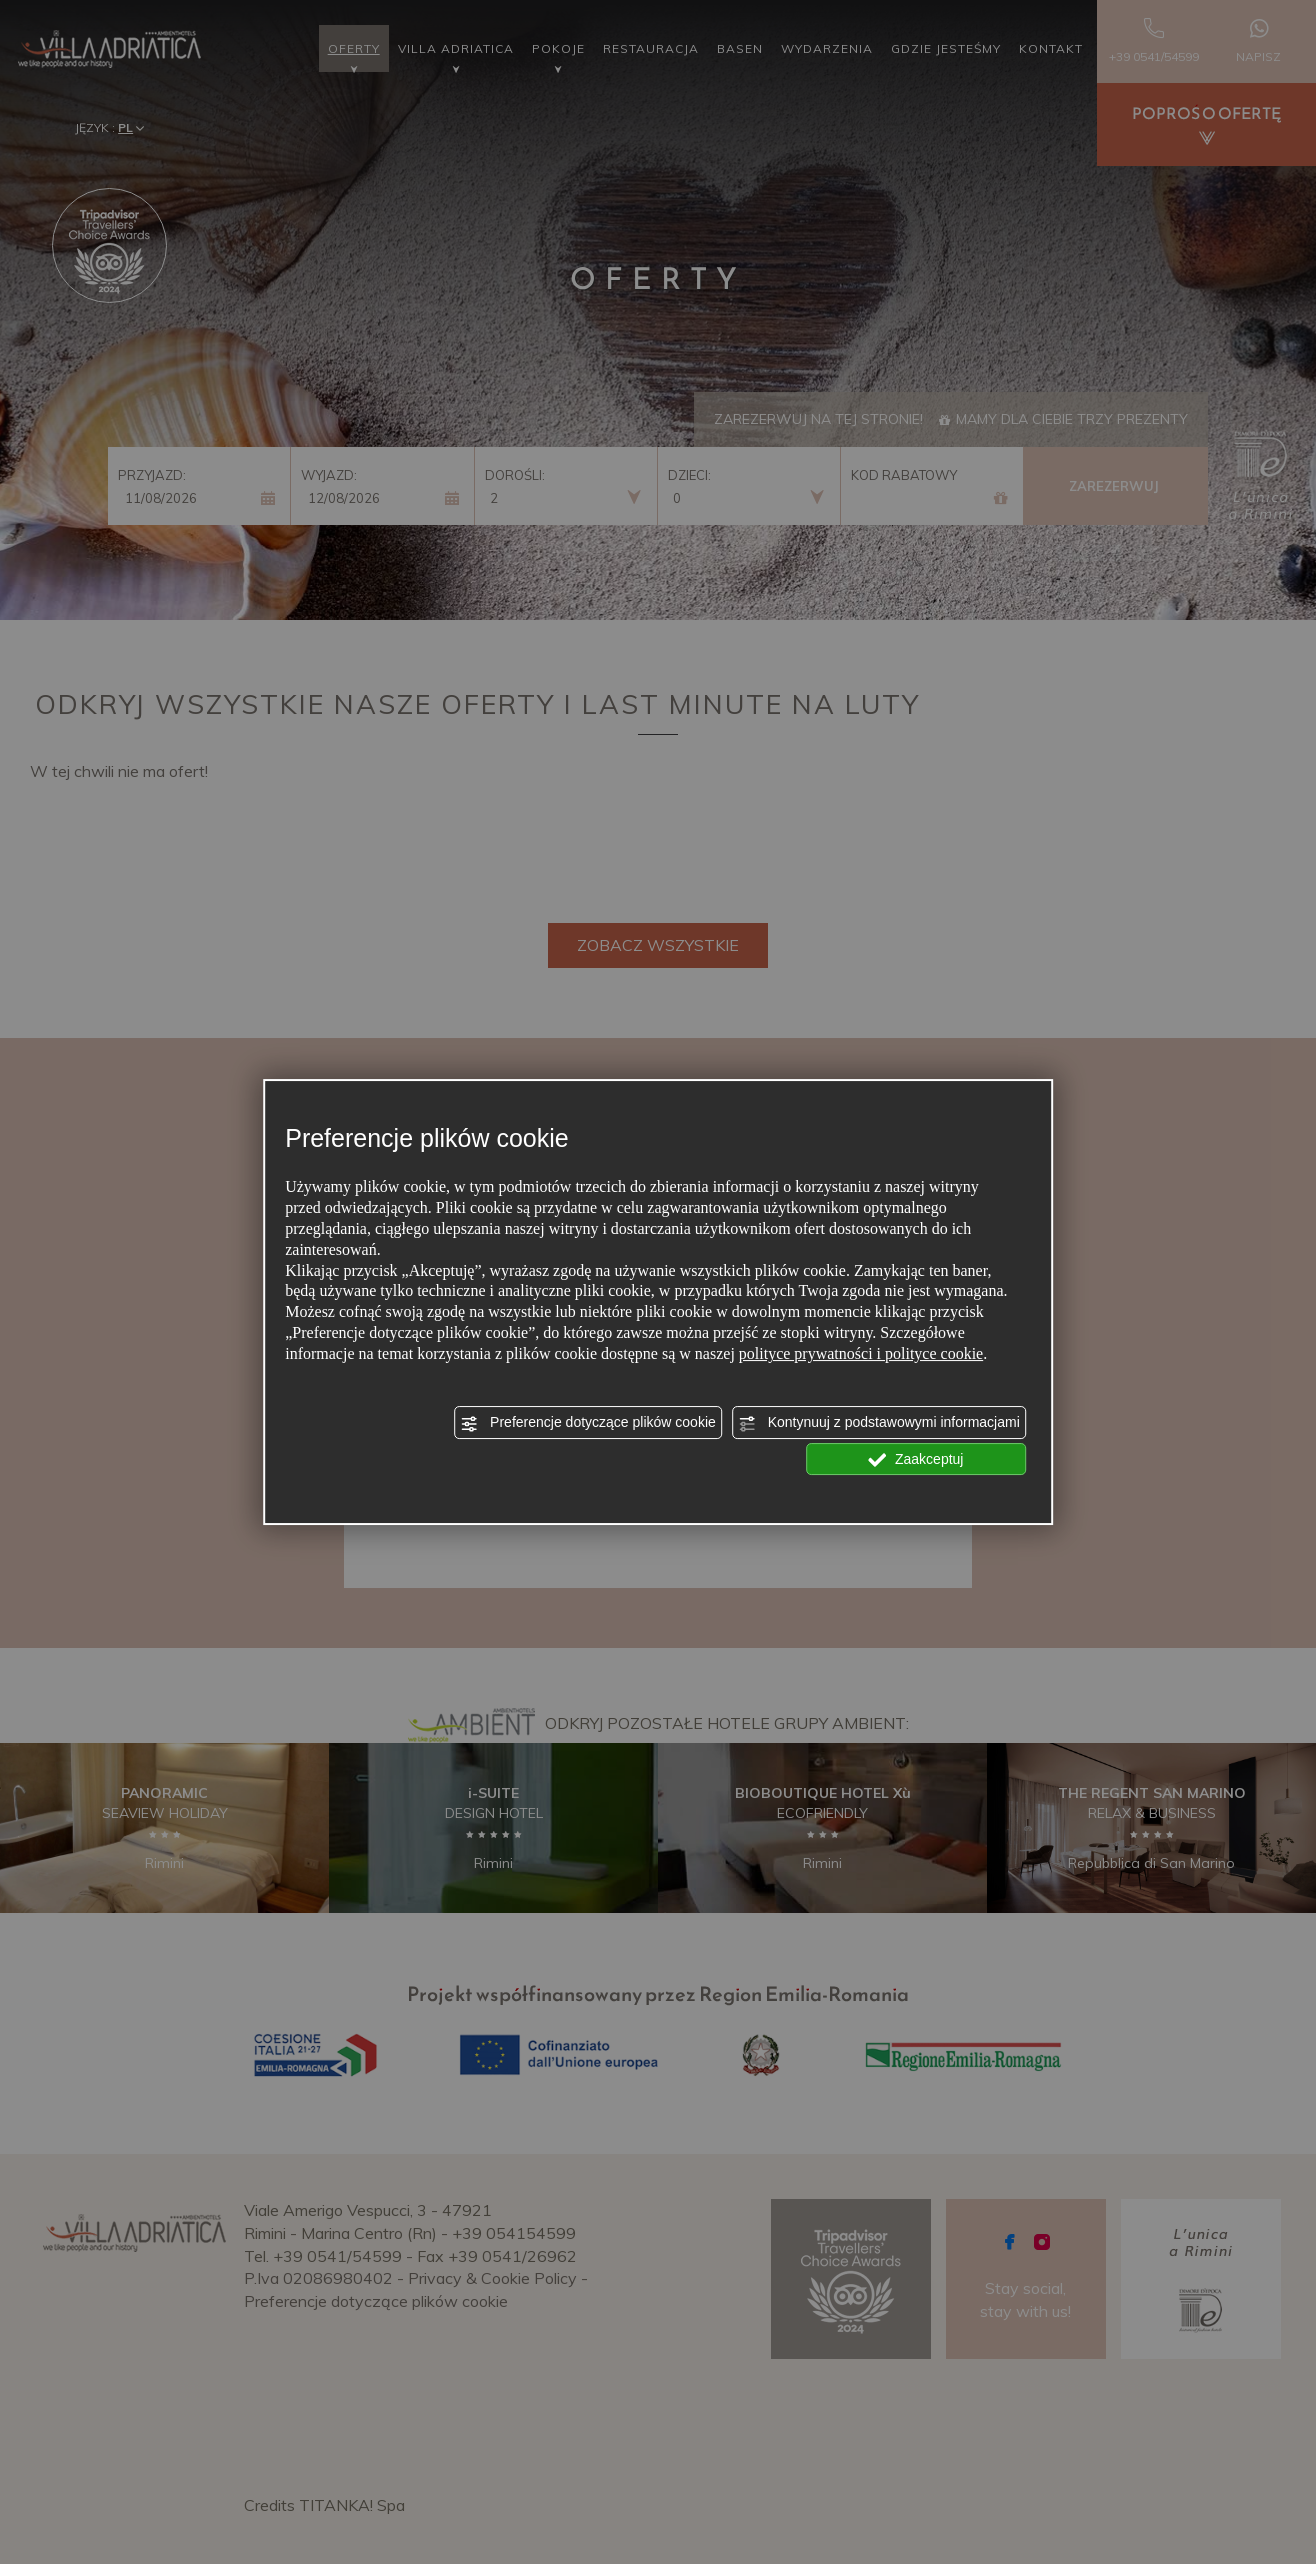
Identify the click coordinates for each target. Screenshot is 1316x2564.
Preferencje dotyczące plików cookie (588, 1423)
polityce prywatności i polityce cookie (861, 1353)
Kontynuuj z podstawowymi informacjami (879, 1423)
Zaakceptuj (915, 1460)
